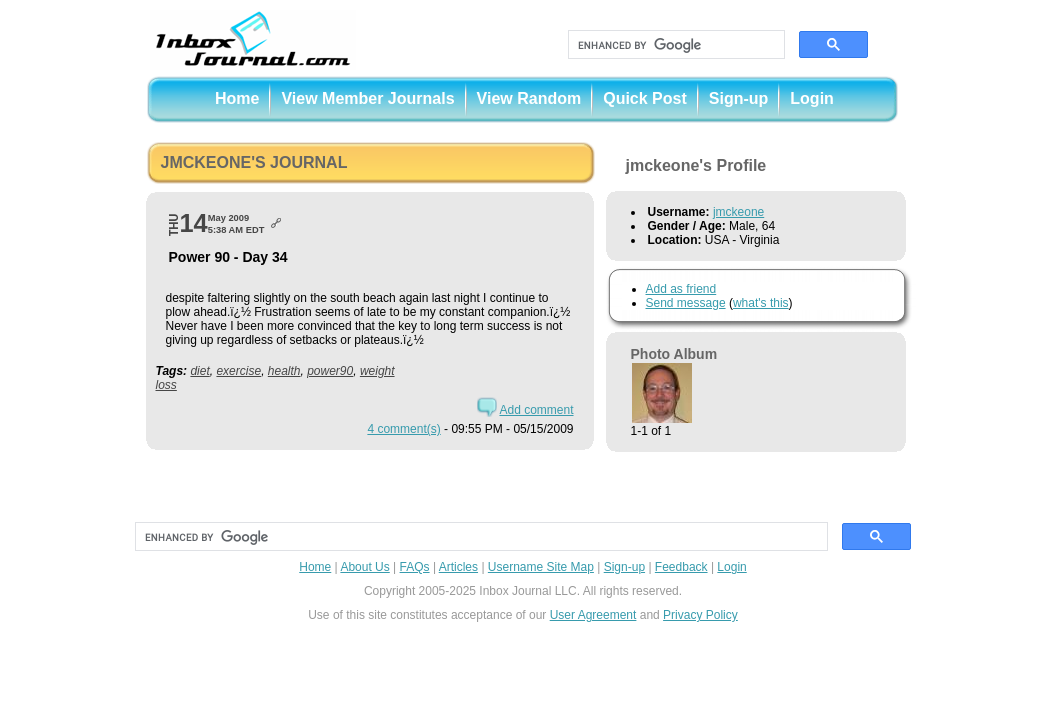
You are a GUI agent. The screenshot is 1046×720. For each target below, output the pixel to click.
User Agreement (593, 615)
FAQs (415, 567)
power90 (330, 371)
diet (199, 371)
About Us (364, 567)
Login (812, 98)
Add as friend (681, 289)
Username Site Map (541, 567)
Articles (458, 567)
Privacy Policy (700, 615)
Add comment (536, 410)
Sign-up (739, 98)
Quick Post (645, 98)
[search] (674, 45)
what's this (761, 303)
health (284, 371)
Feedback (681, 567)
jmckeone (738, 212)
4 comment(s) (403, 429)
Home (237, 98)
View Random (529, 98)
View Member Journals (367, 98)
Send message (686, 303)
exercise (238, 371)
